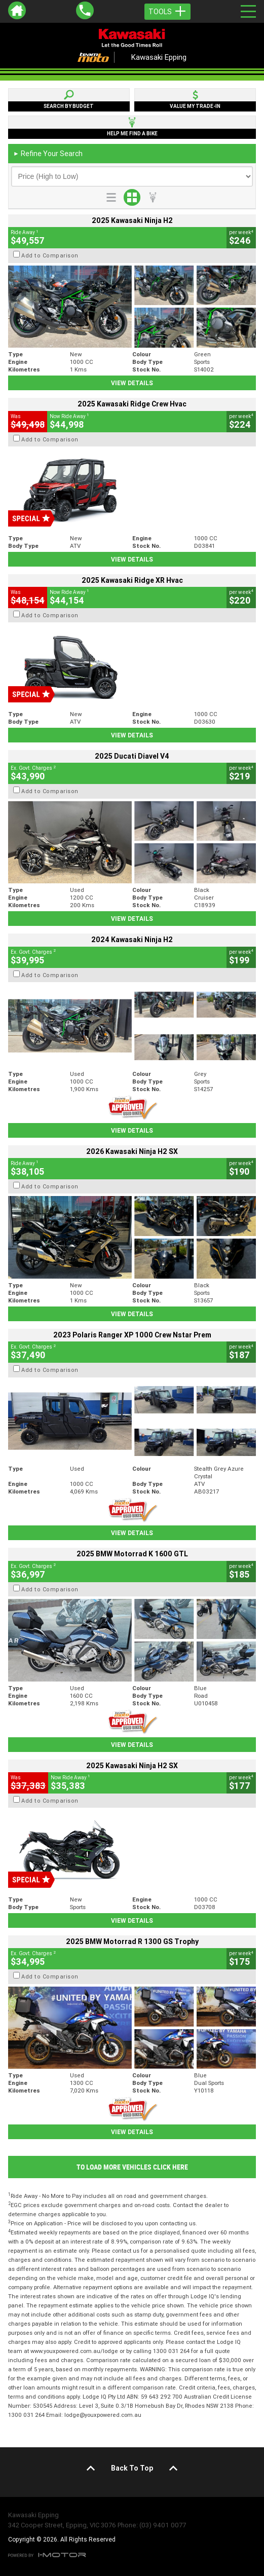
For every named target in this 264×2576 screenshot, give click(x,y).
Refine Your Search (48, 153)
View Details (132, 383)
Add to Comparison (50, 255)
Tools (167, 11)
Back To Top (132, 2468)
